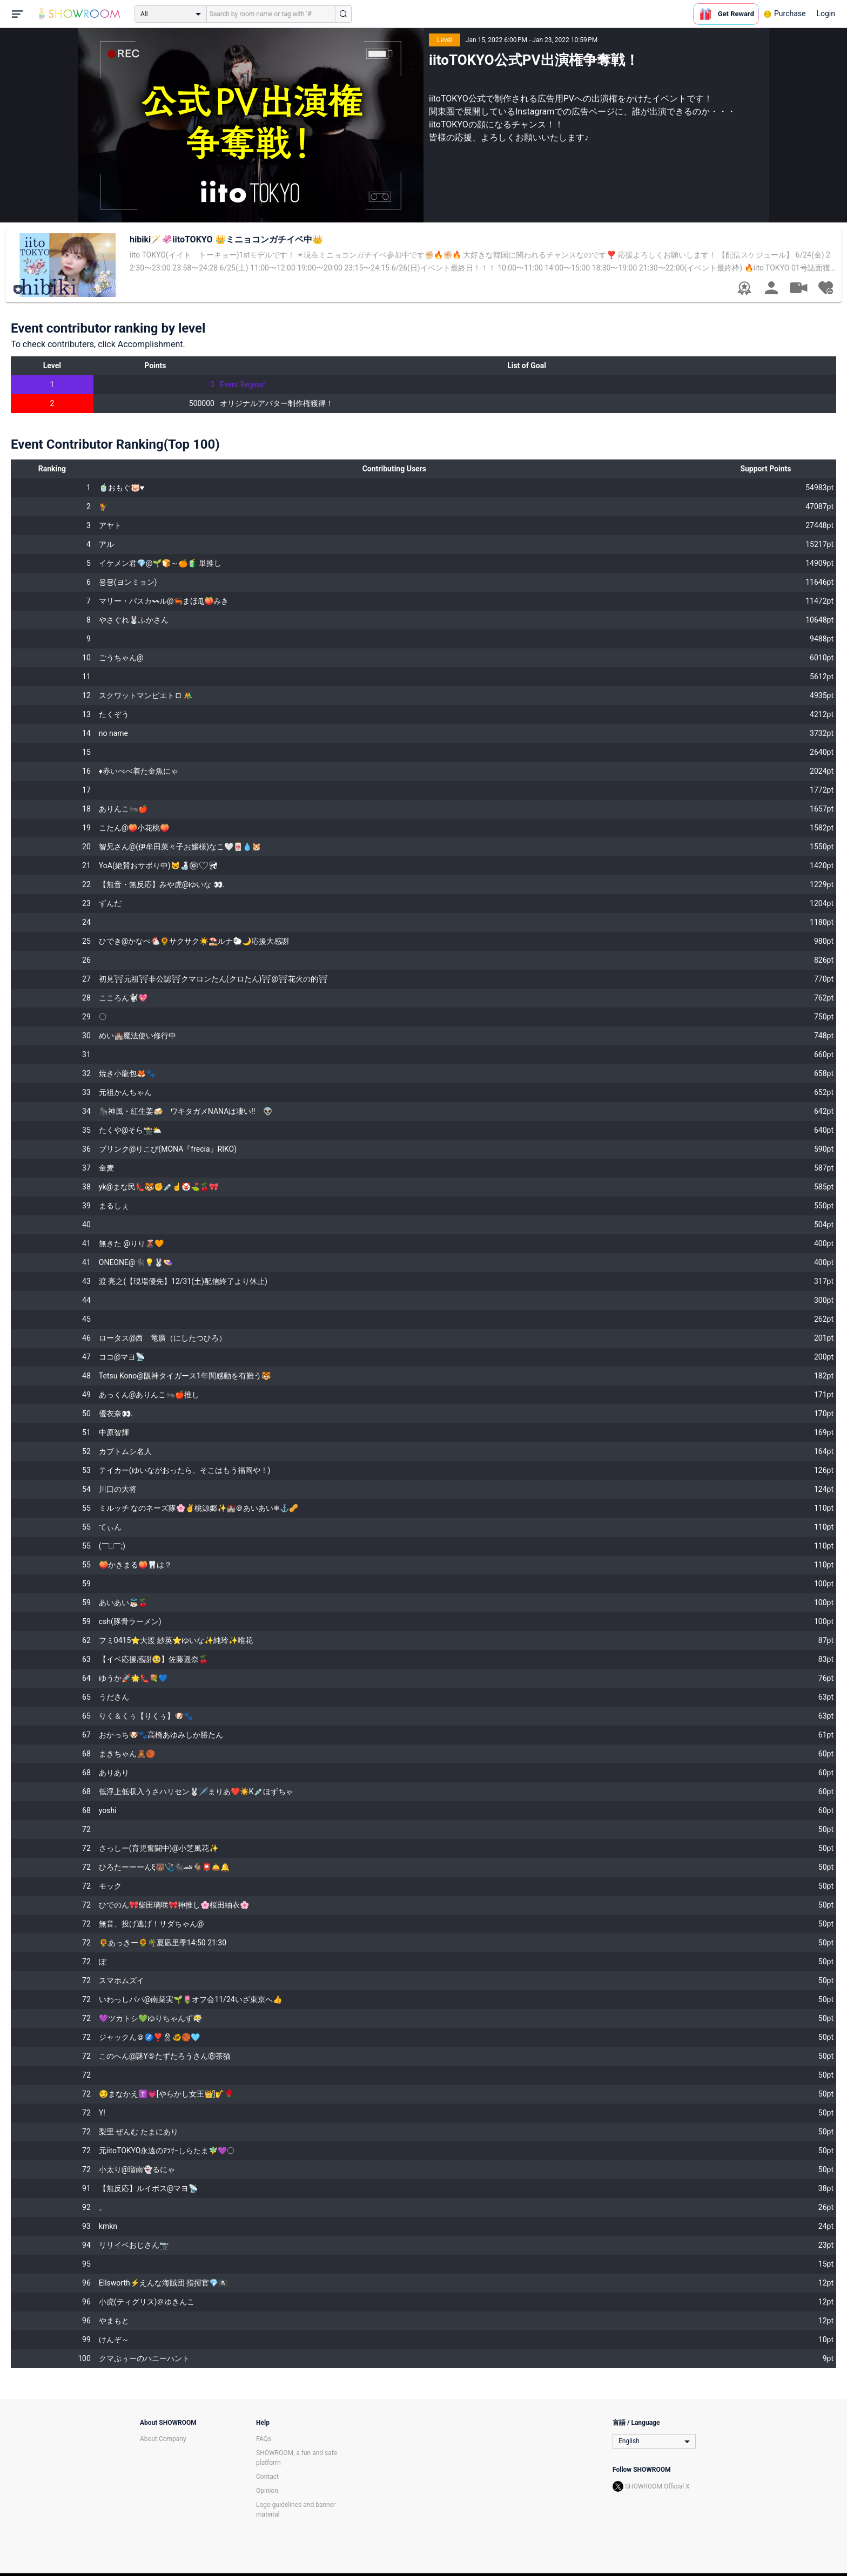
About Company (163, 2439)
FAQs (263, 2439)
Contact (267, 2476)
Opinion (267, 2490)
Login (825, 13)
